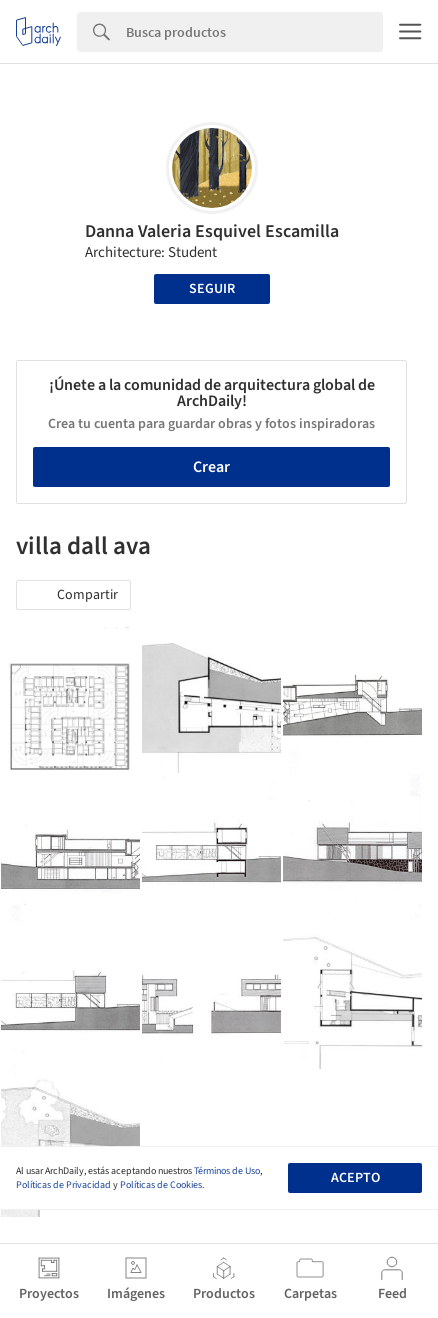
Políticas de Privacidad (63, 1185)
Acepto (355, 1178)
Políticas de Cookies (161, 1185)
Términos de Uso (227, 1171)
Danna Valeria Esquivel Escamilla (212, 231)
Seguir (212, 289)
